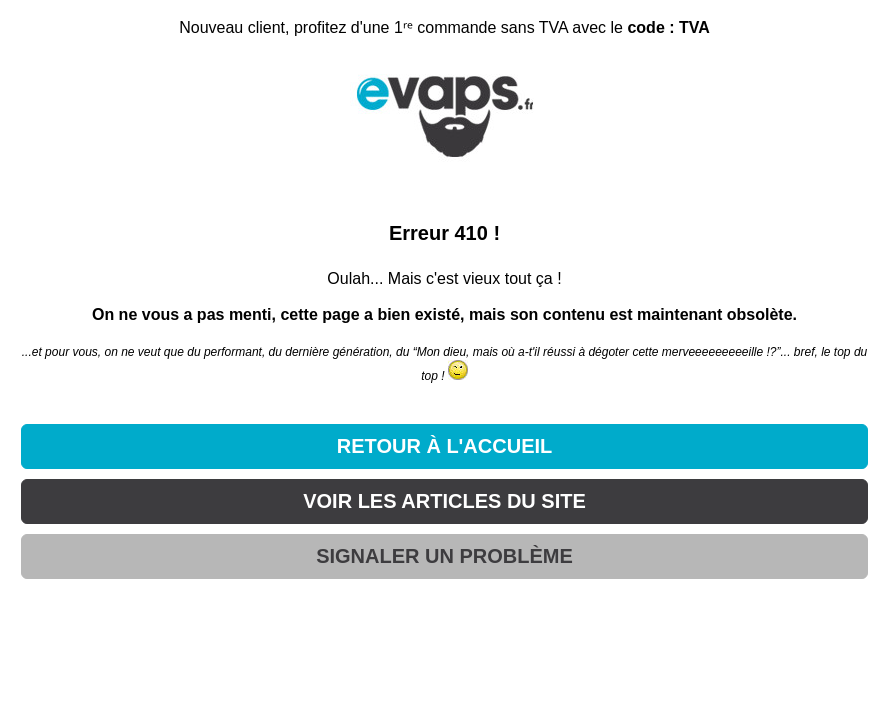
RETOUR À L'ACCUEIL (445, 446)
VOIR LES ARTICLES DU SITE (444, 501)
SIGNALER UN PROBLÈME (444, 556)
